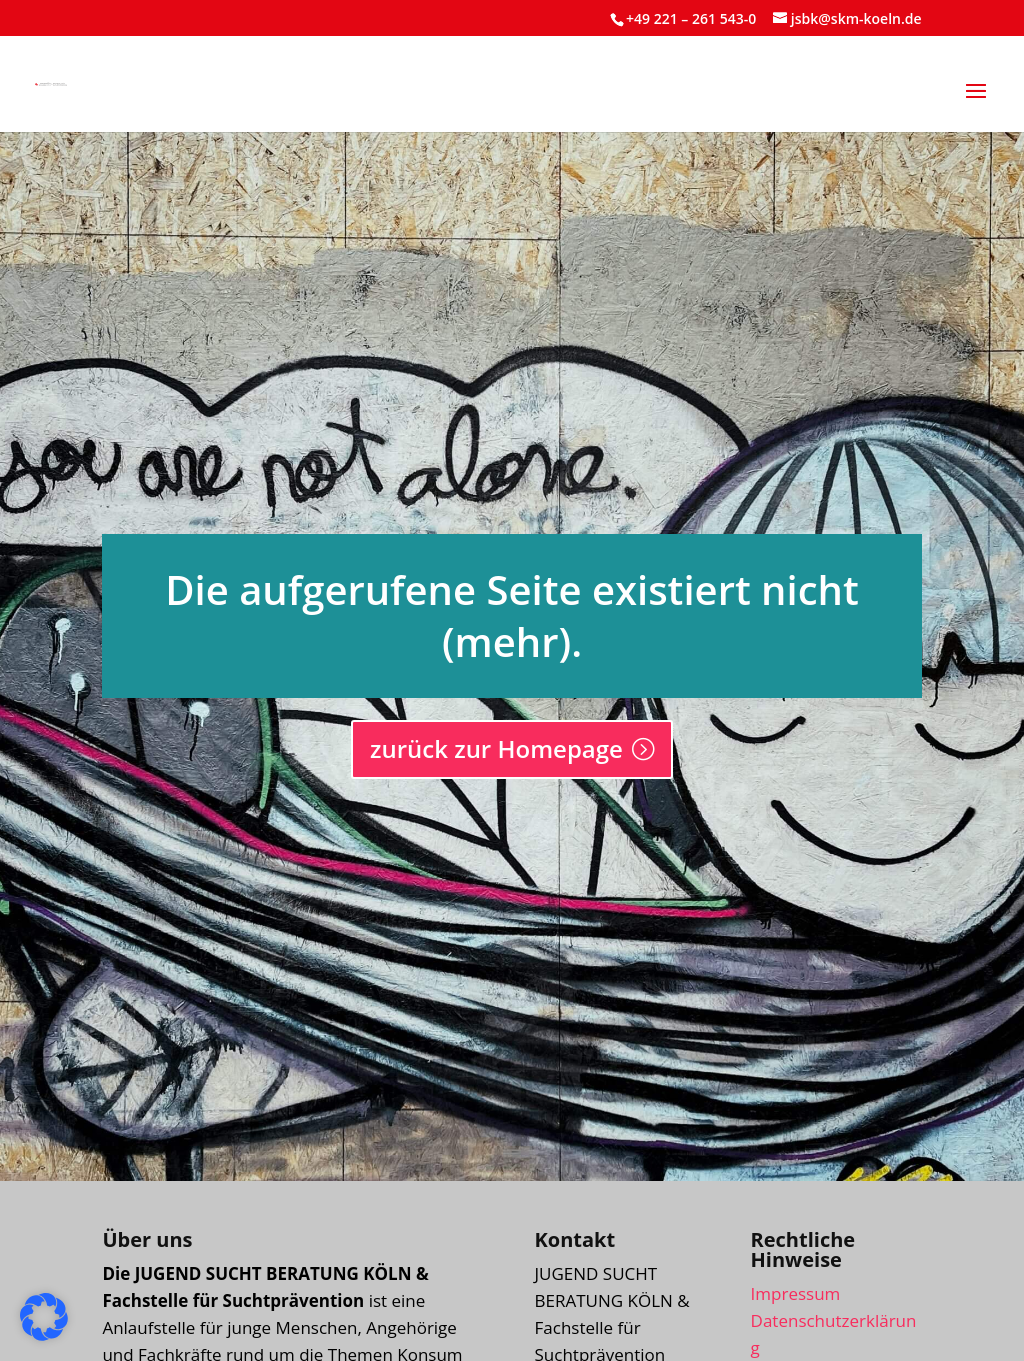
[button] (976, 104)
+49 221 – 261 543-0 (691, 18)
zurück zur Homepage (496, 748)
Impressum (796, 1293)
